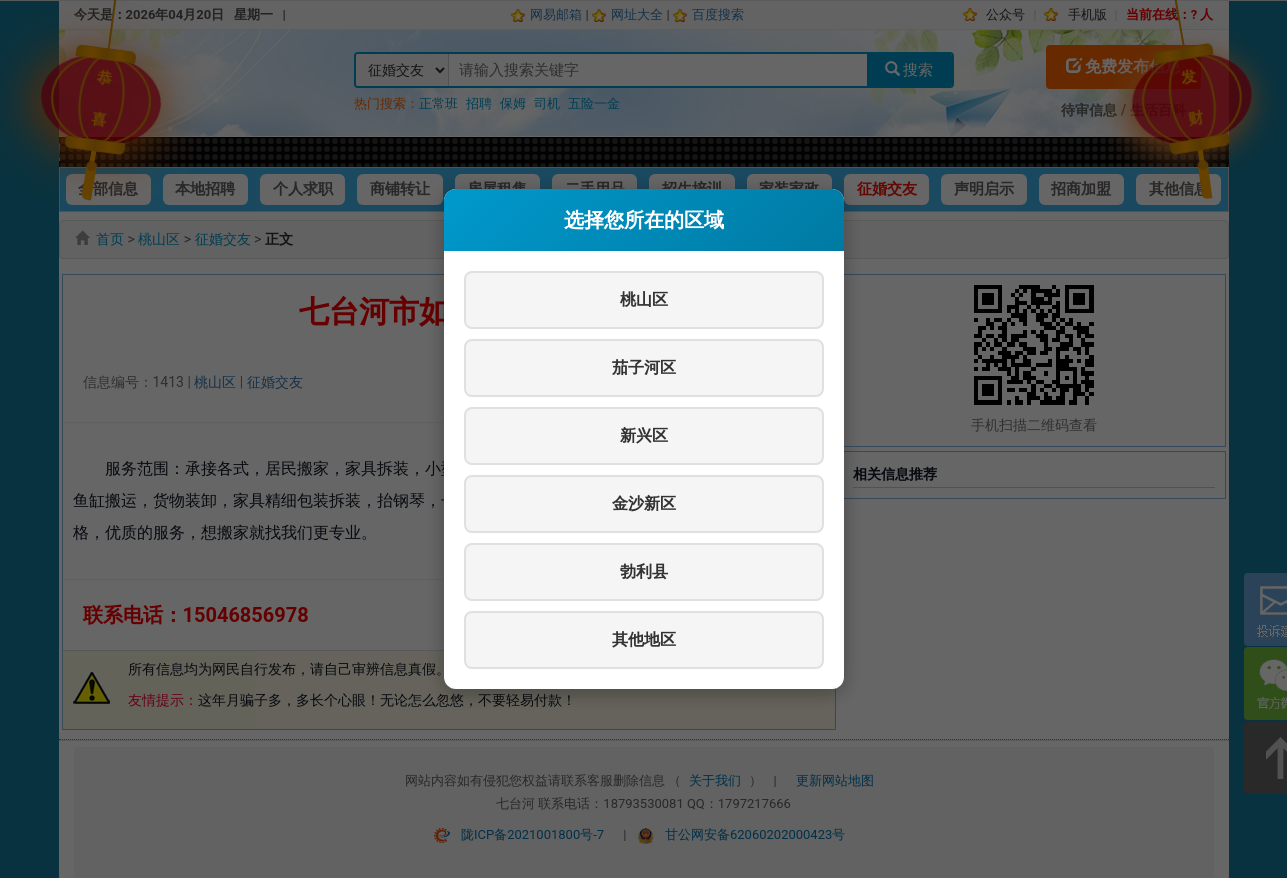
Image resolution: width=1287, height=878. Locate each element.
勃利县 (644, 571)
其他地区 (644, 639)
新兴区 (644, 435)
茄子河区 (644, 367)
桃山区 (644, 299)
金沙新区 (644, 503)
